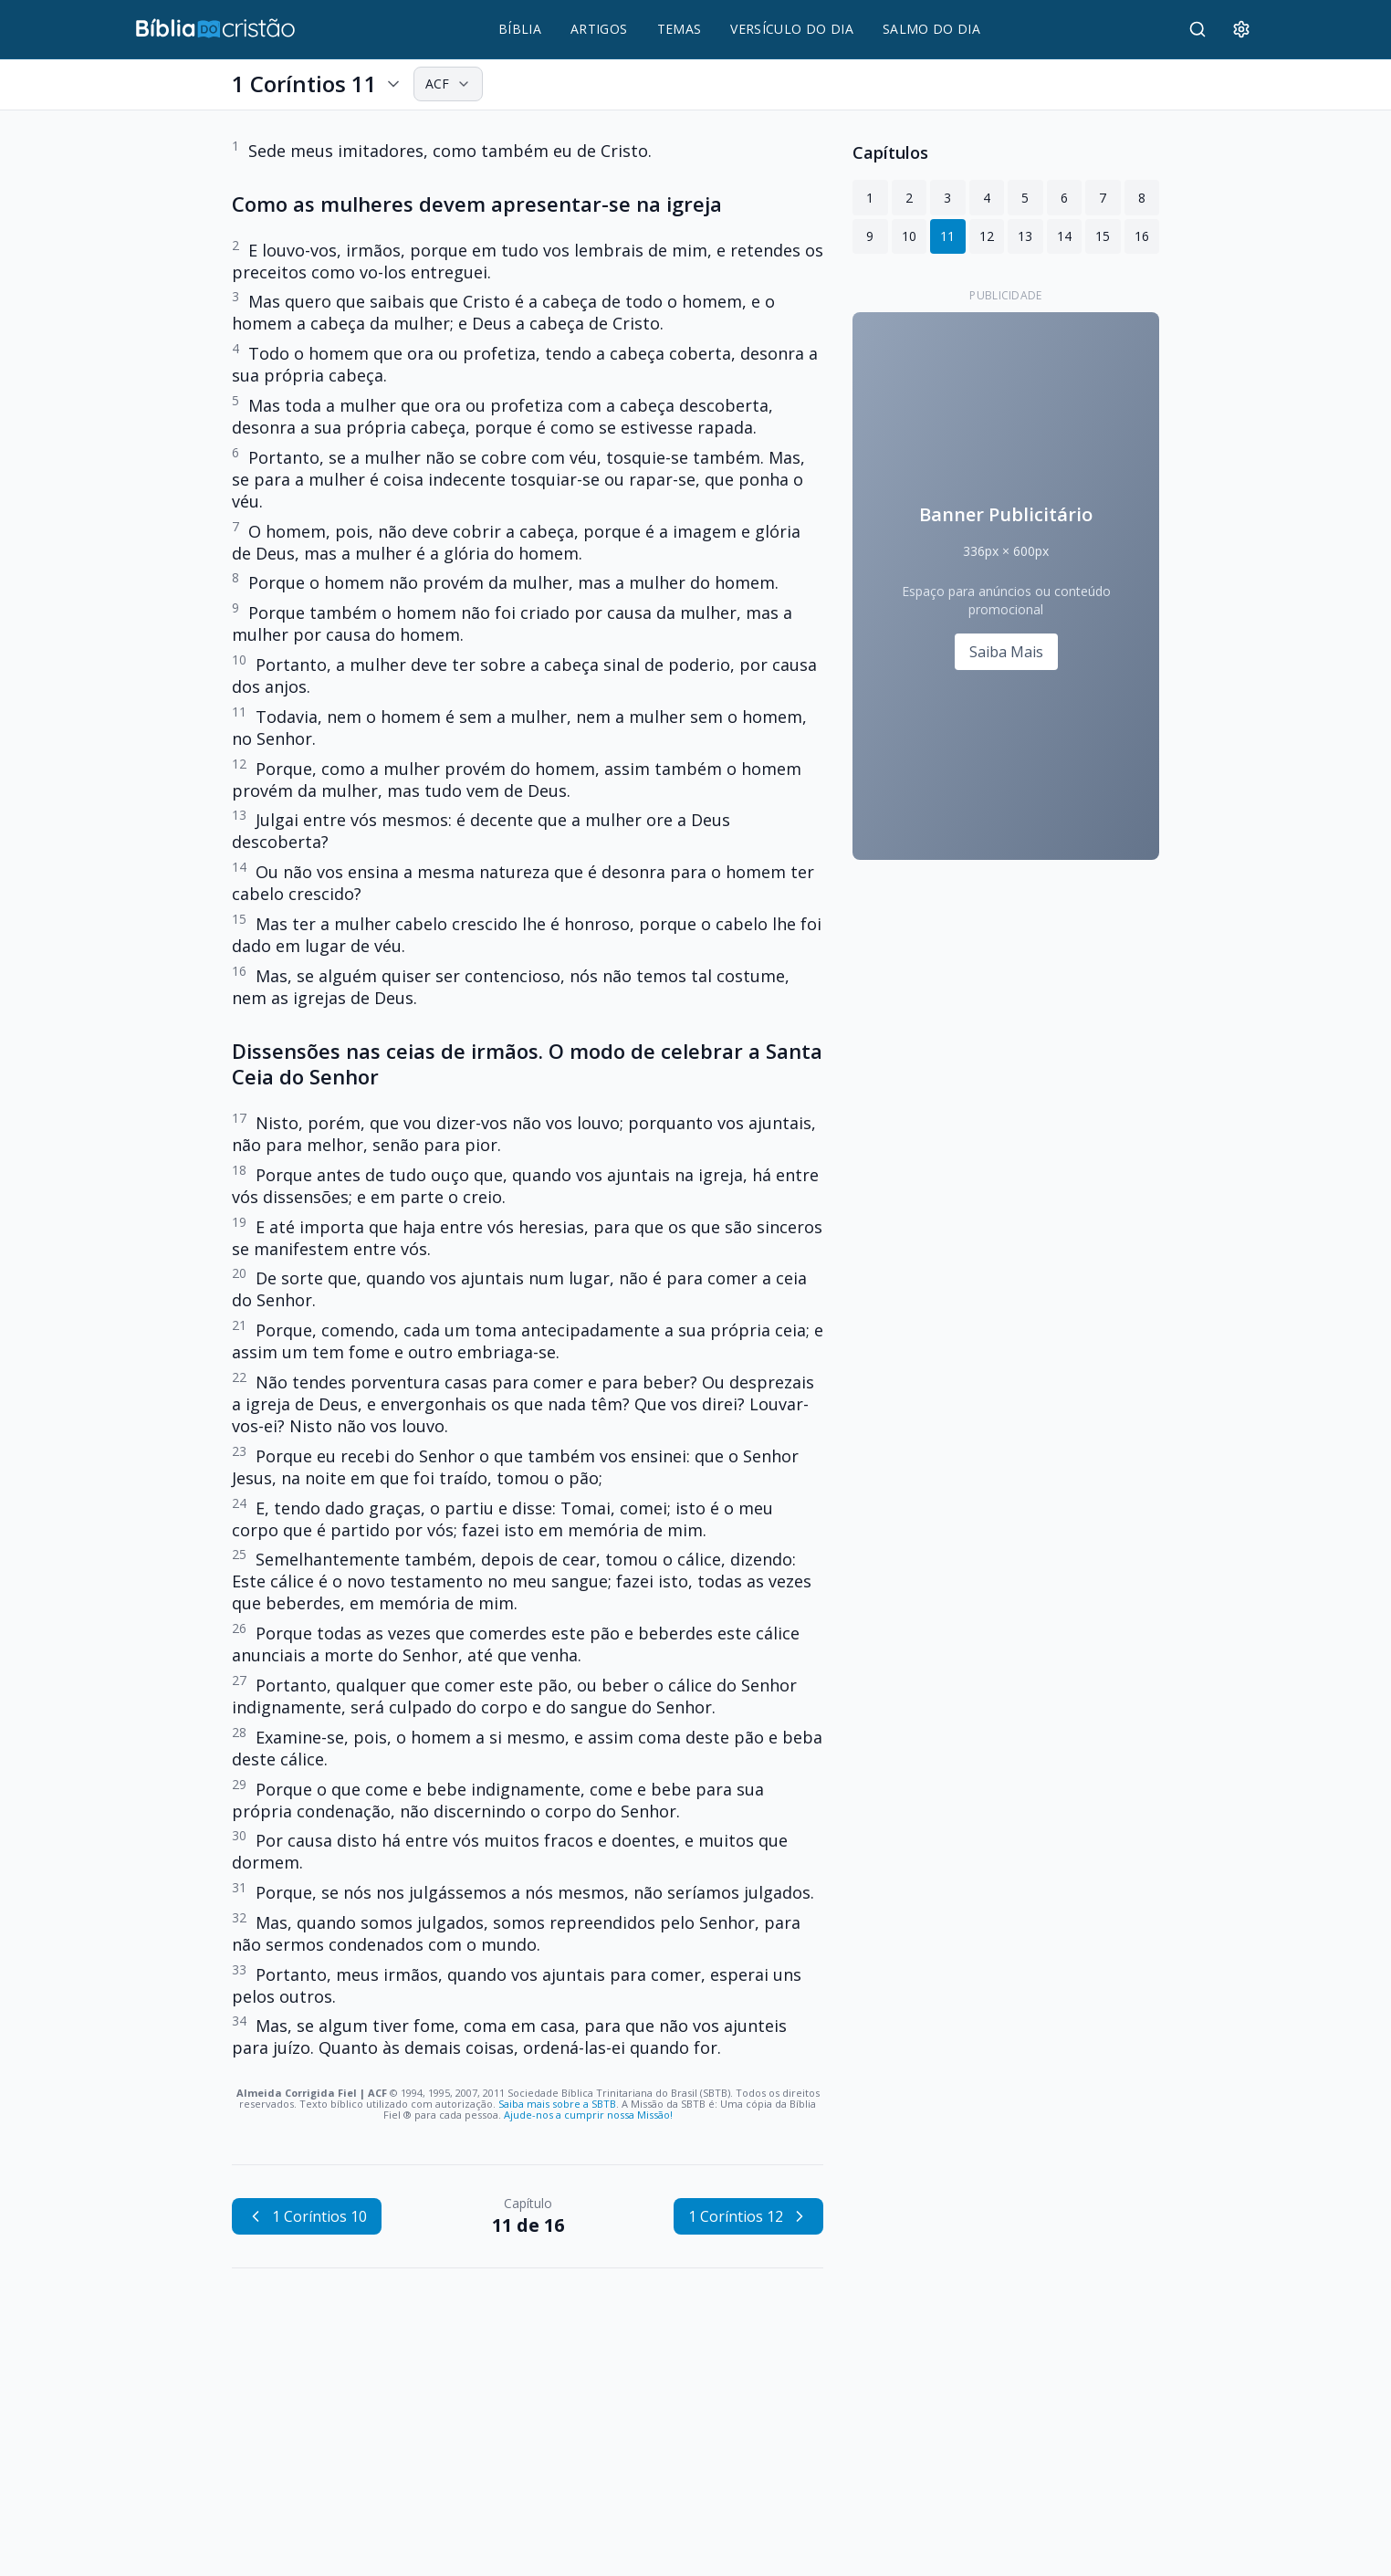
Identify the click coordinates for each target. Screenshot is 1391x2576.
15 (1102, 236)
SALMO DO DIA (931, 28)
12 (986, 236)
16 (1142, 236)
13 (1025, 236)
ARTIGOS (598, 28)
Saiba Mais (1006, 652)
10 (909, 236)
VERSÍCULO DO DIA (791, 28)
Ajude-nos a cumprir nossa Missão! (588, 2114)
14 (1064, 236)
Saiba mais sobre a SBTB (557, 2103)
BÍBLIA (519, 28)
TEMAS (679, 28)
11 (947, 236)
